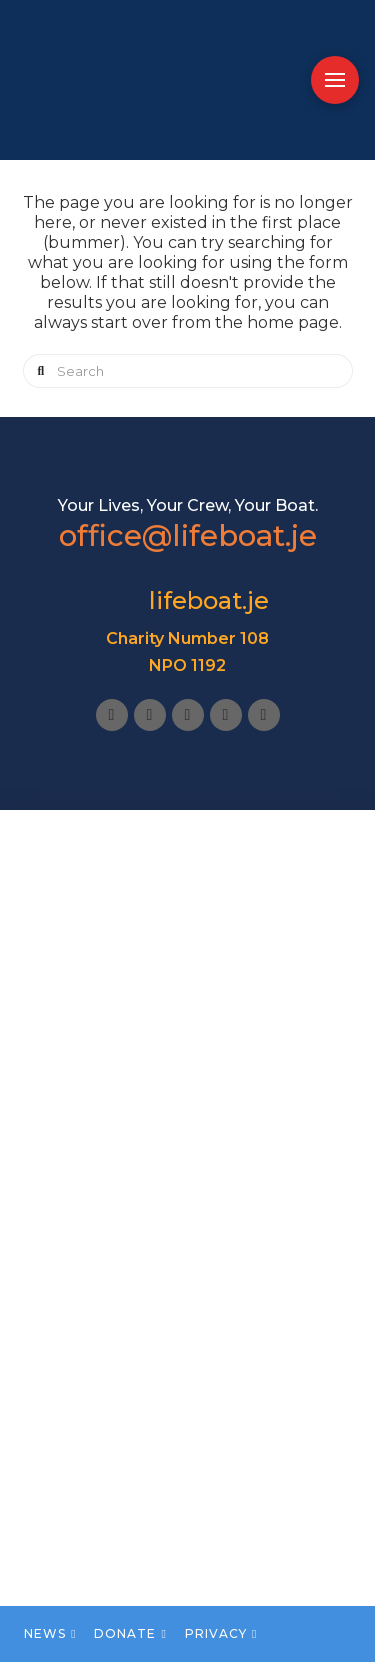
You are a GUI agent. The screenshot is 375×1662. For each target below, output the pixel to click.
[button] (335, 80)
